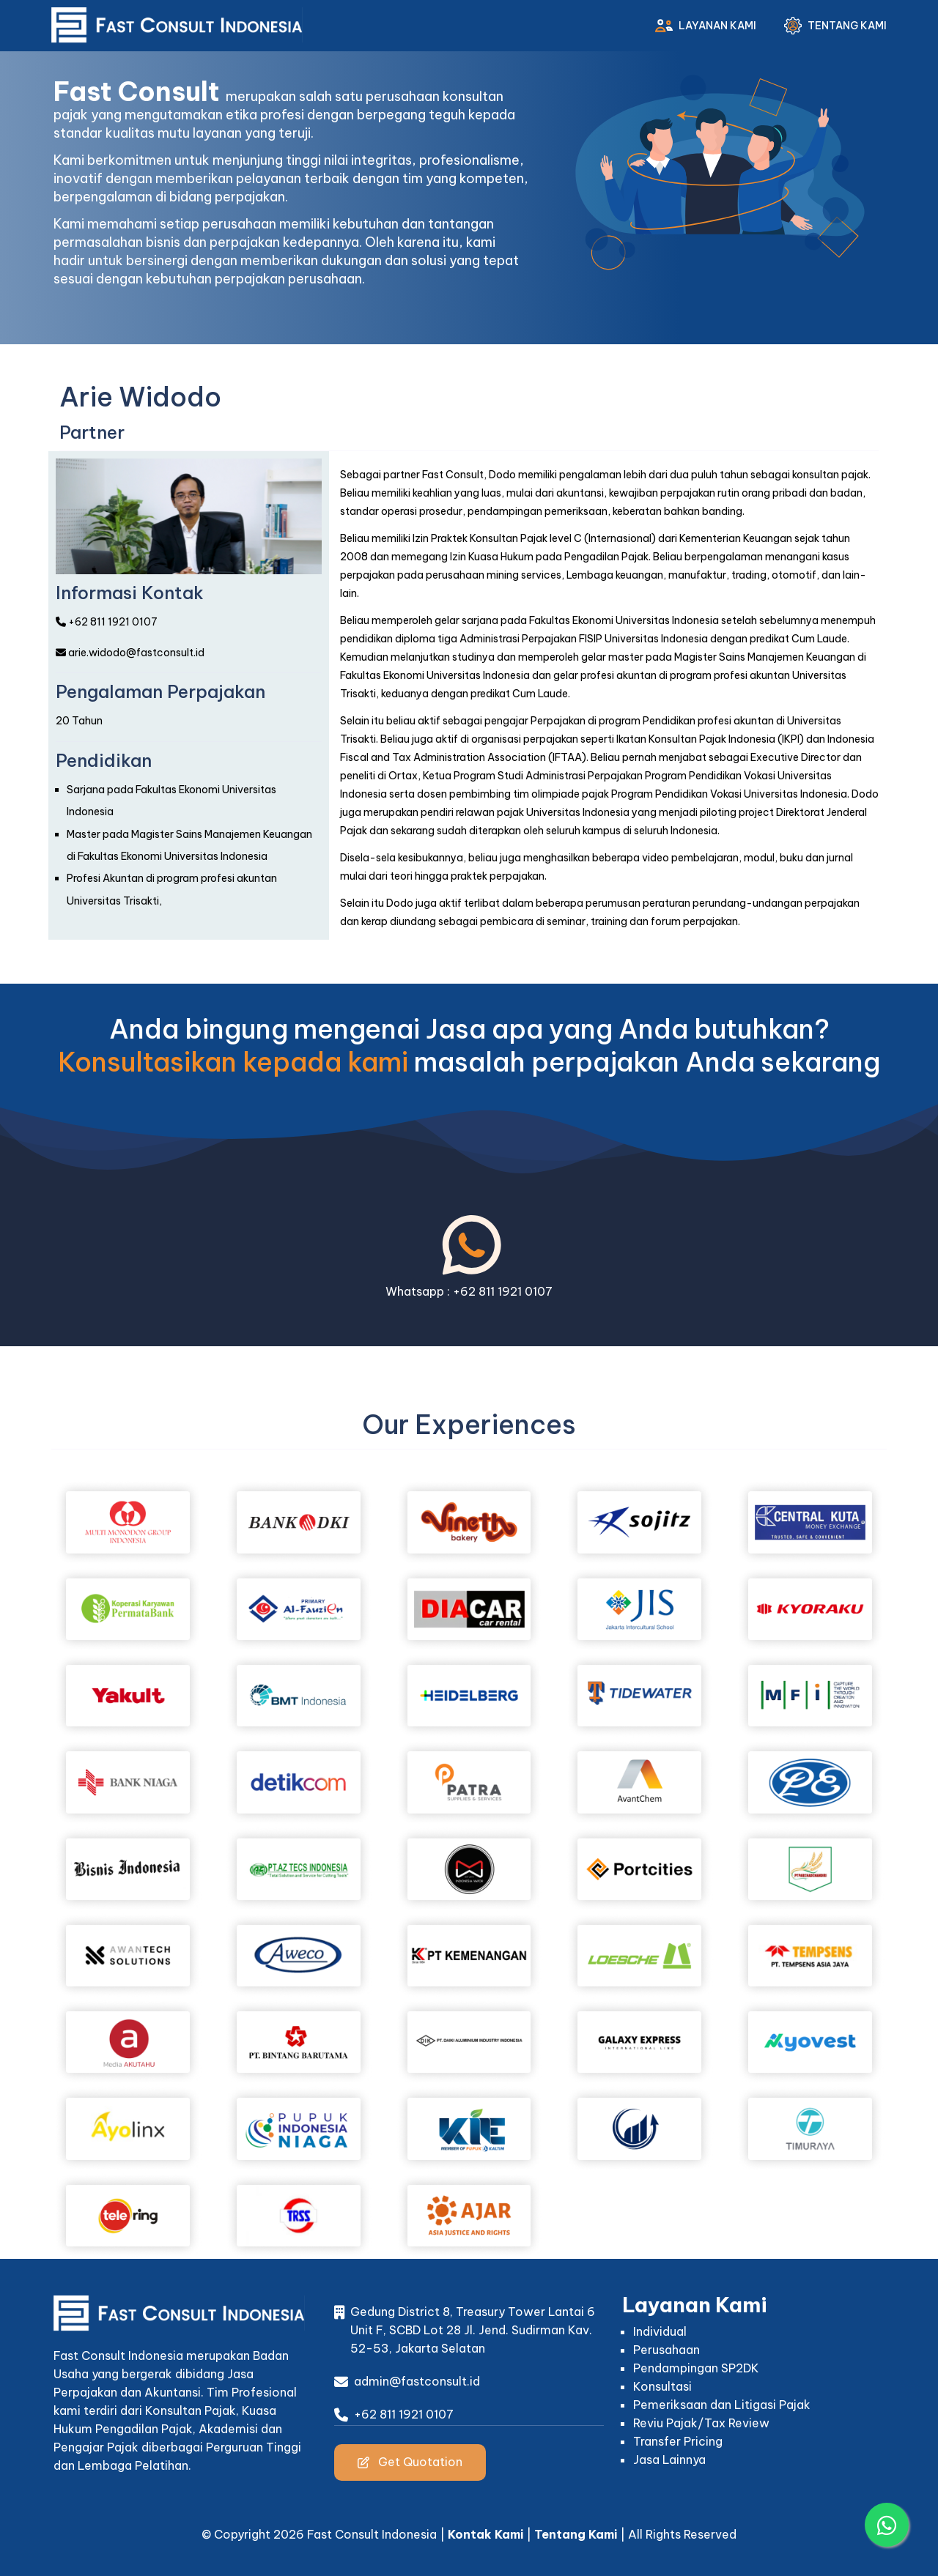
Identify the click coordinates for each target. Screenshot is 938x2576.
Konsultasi (662, 2386)
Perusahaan (666, 2349)
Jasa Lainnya (669, 2459)
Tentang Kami (832, 25)
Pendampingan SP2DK (696, 2368)
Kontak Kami (485, 2534)
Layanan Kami (702, 25)
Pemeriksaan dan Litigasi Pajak (721, 2404)
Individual (660, 2331)
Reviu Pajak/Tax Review (701, 2423)
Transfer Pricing (678, 2441)
